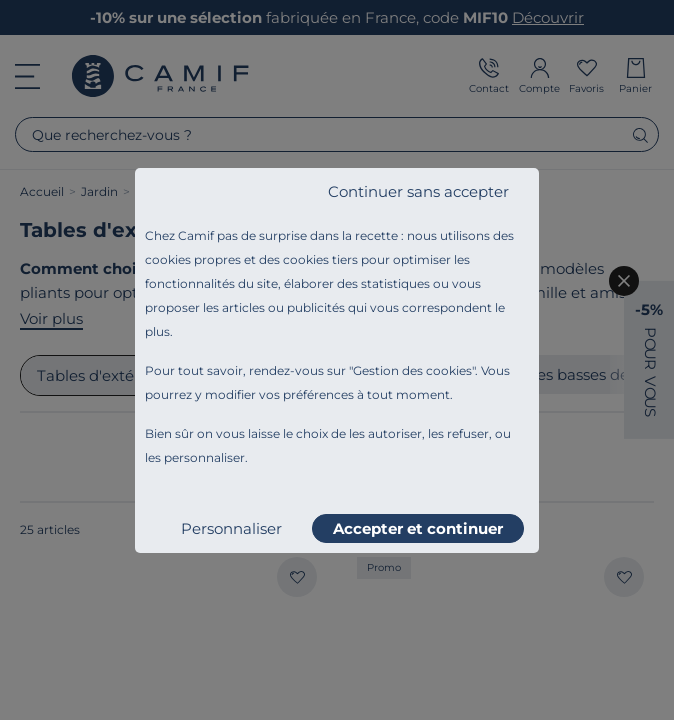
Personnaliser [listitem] (231, 528)
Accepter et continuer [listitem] (418, 528)
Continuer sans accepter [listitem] (418, 191)
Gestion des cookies (412, 370)
